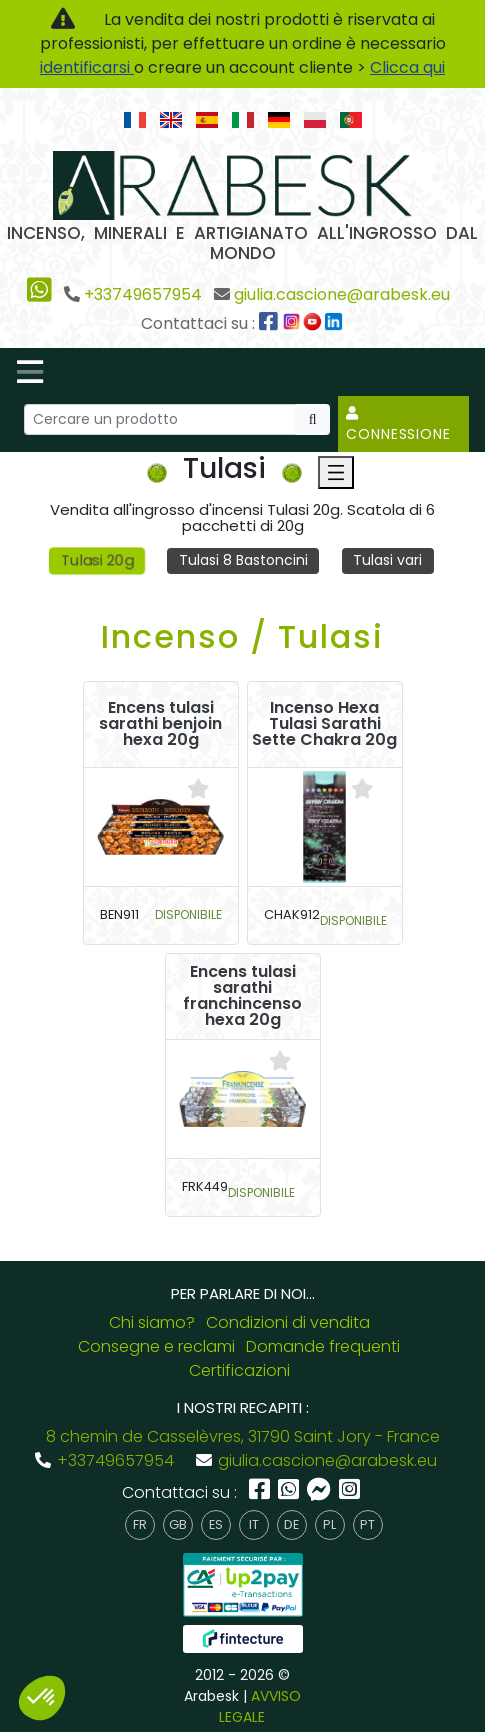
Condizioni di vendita (288, 1322)
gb (178, 1524)
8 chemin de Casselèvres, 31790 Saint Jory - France (243, 1436)
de (291, 1524)
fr (140, 1524)
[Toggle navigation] (30, 372)
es (216, 1524)
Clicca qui (407, 67)
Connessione (398, 425)
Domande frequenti (323, 1346)
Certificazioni (239, 1370)
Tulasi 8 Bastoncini (243, 560)
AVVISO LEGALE (260, 1706)
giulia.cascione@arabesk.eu (342, 294)
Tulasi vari (387, 560)
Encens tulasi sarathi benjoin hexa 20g (160, 724)
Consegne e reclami (156, 1346)
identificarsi (87, 67)
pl (329, 1524)
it (254, 1524)
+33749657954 (143, 294)
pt (367, 1524)
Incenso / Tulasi (242, 636)
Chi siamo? (152, 1322)
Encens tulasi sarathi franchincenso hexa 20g (242, 996)
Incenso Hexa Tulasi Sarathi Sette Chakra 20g (324, 724)
